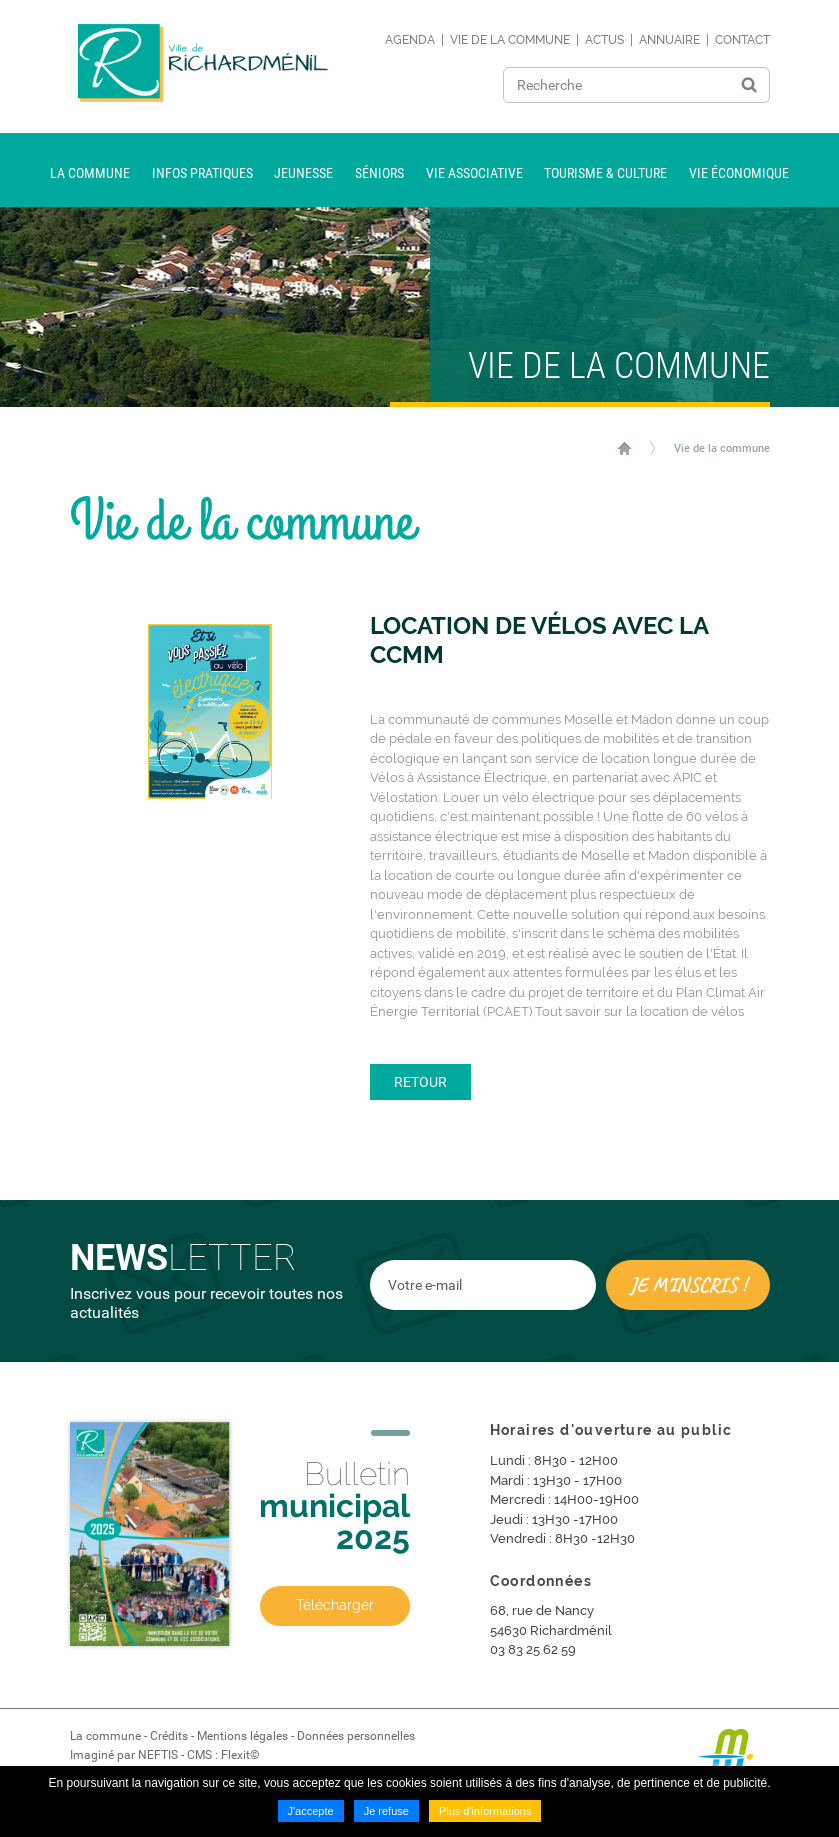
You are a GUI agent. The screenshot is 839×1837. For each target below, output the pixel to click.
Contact (742, 40)
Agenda (410, 40)
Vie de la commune (510, 40)
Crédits (169, 1736)
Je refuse (386, 1811)
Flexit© (240, 1755)
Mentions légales (242, 1736)
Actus (604, 40)
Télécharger (335, 1605)
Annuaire (669, 40)
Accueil (624, 448)
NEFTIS (158, 1755)
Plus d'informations (485, 1811)
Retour (420, 1082)
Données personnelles (356, 1736)
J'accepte (311, 1811)
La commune (105, 1736)
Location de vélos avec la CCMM (539, 640)
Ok (749, 85)
